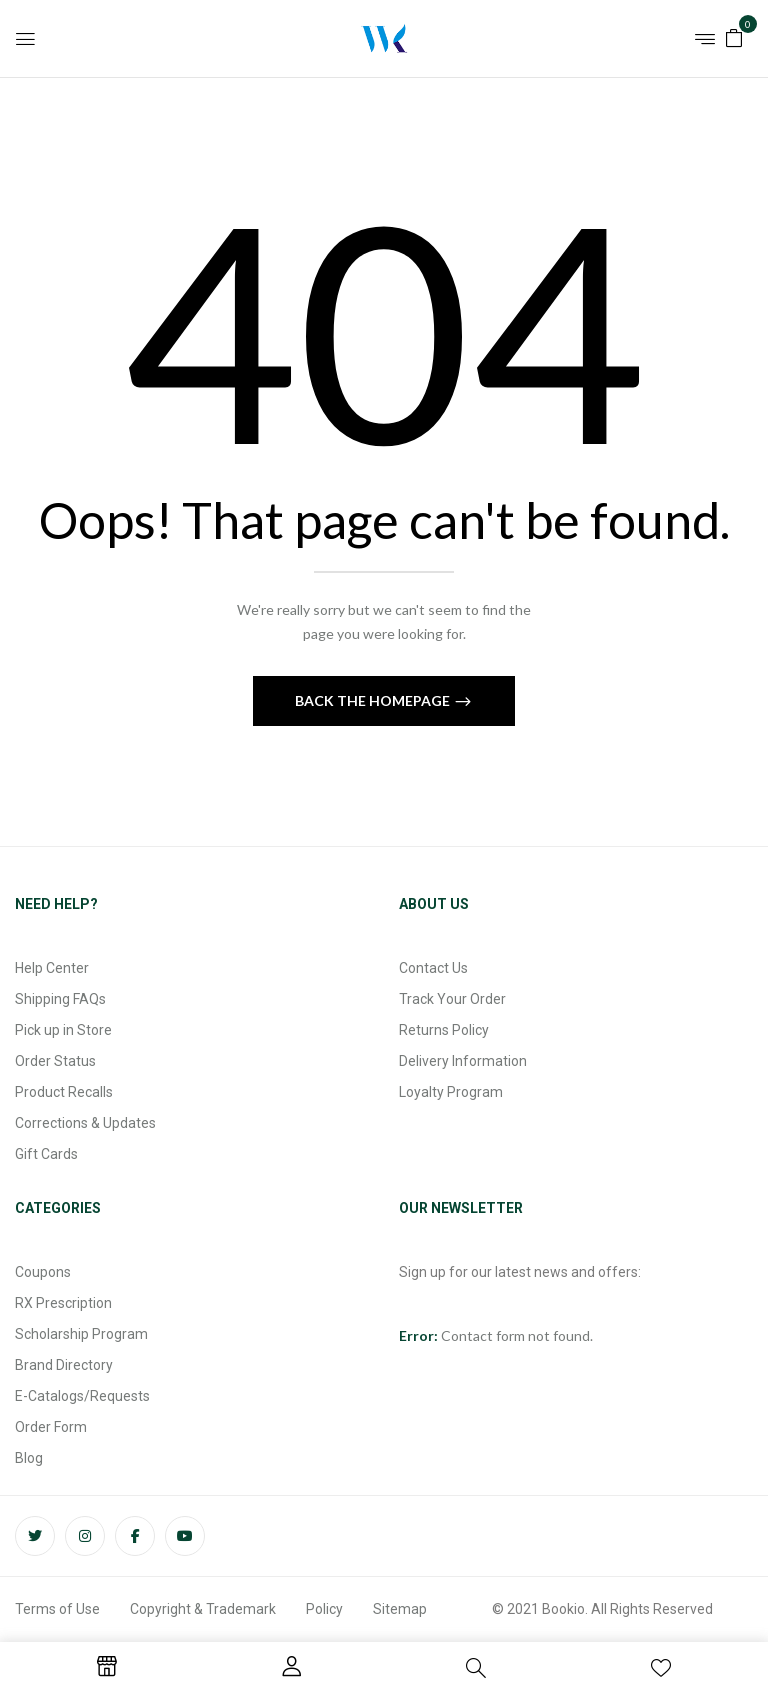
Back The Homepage (374, 700)
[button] (734, 36)
